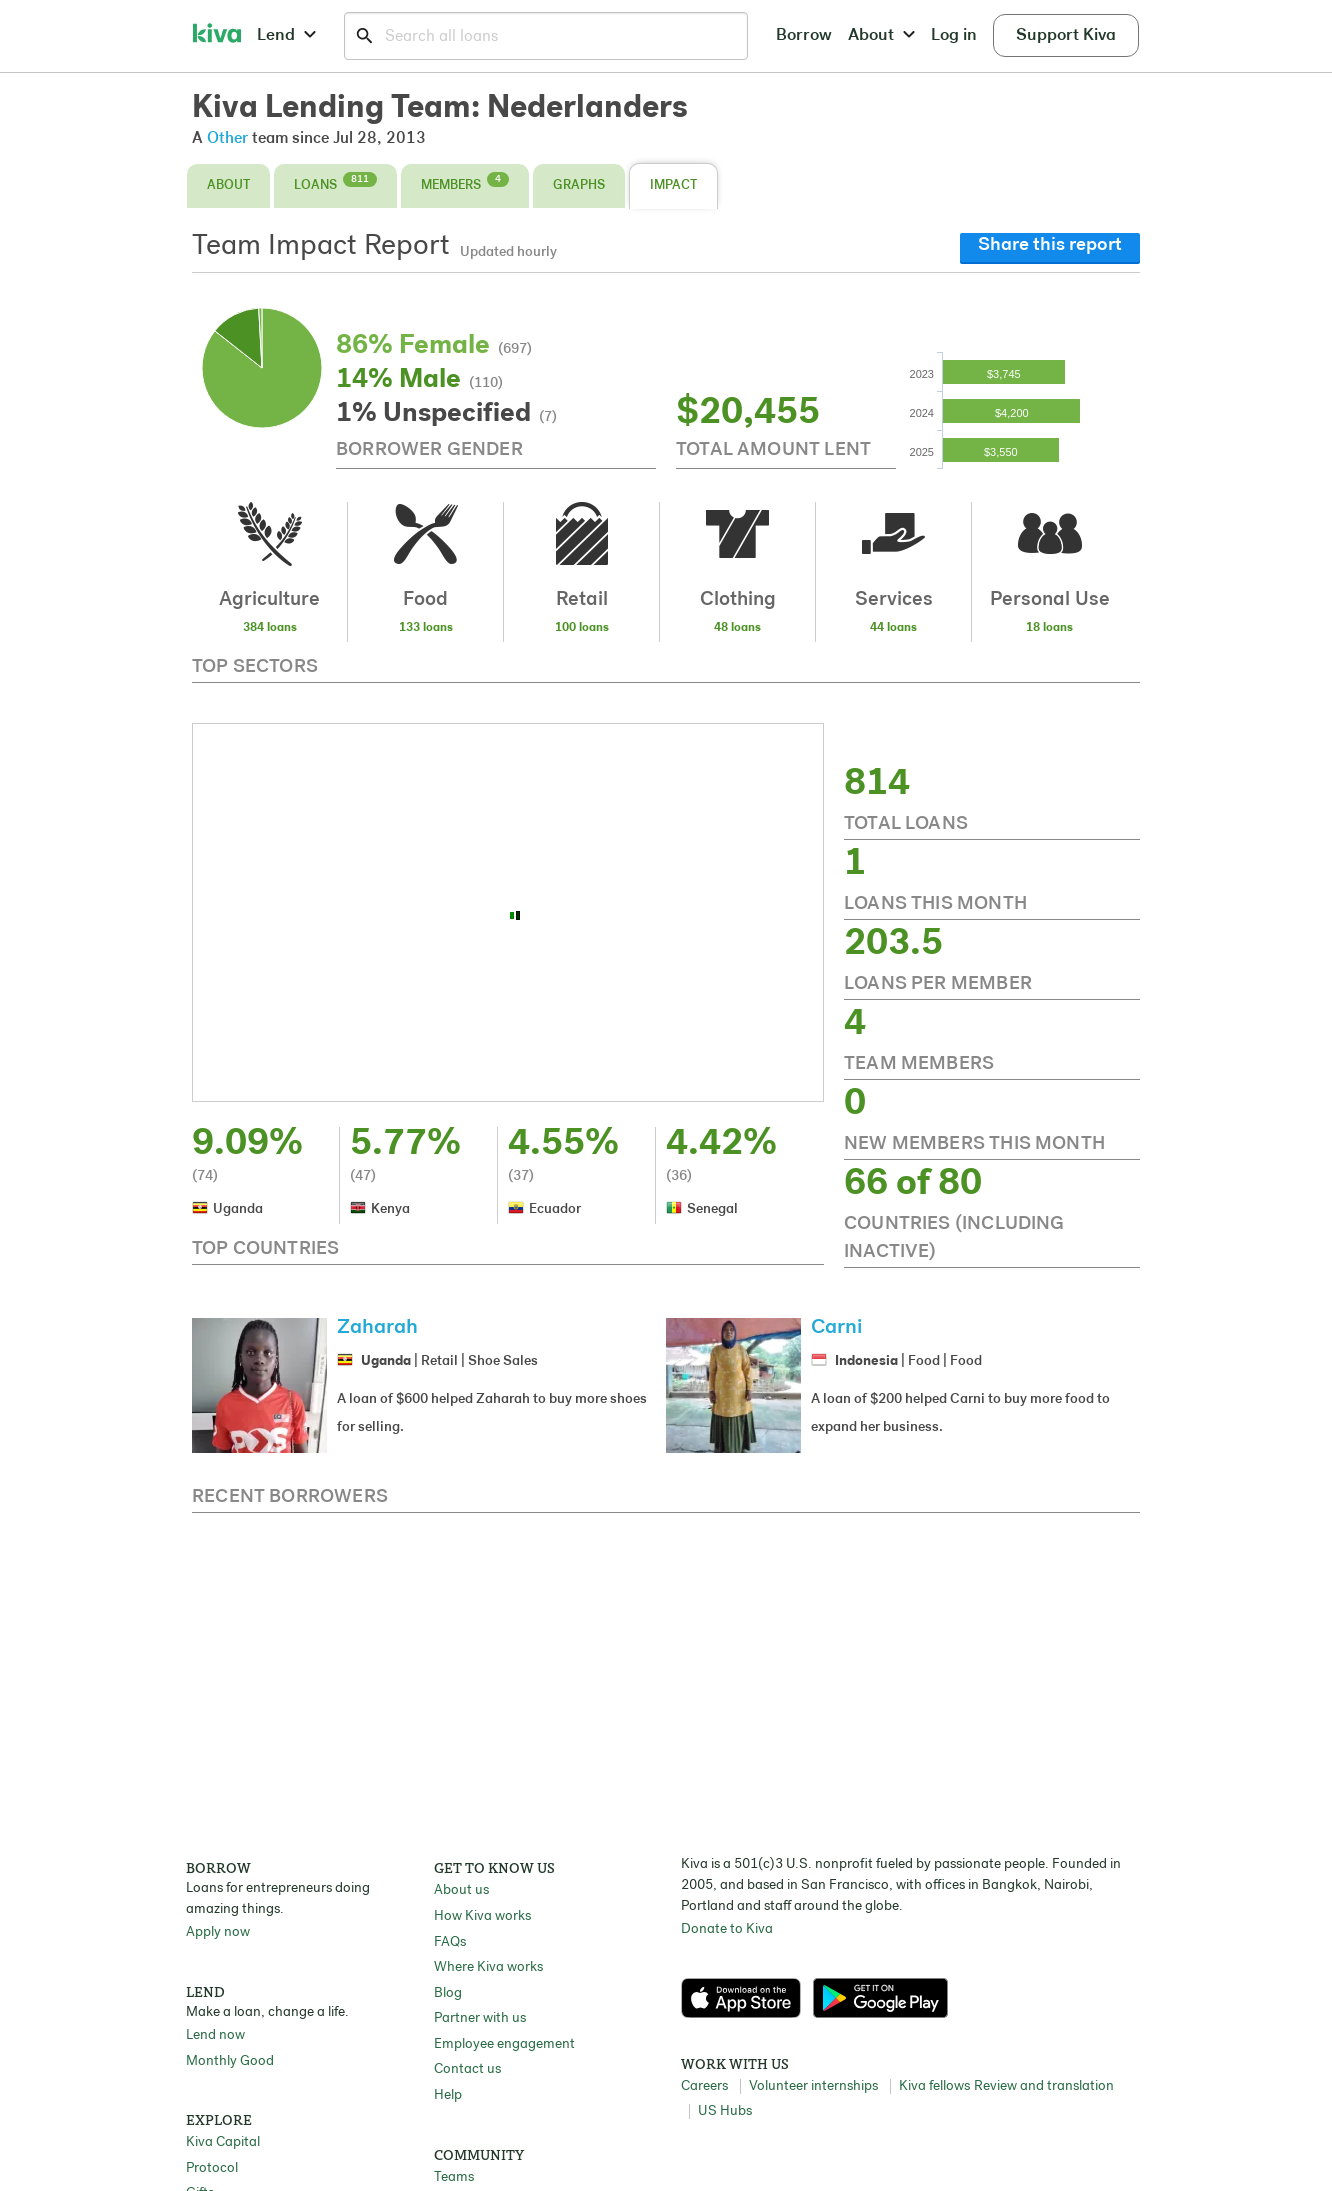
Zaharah (377, 1328)
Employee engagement (504, 2044)
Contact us (467, 2069)
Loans (335, 182)
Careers (704, 2086)
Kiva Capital (223, 2142)
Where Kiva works (488, 1967)
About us (461, 1890)
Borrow (804, 35)
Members (465, 182)
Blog (448, 1993)
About (881, 35)
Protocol (212, 2168)
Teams (454, 2177)
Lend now (215, 2035)
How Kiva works (482, 1916)
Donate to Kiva (727, 1929)
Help (448, 2095)
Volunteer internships (813, 2086)
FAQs (450, 1942)
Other (227, 139)
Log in (954, 35)
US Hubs (725, 2111)
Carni (836, 1328)
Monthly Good (230, 2061)
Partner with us (480, 2018)
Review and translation (1044, 2086)
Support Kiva (1066, 35)
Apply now (218, 1932)
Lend (286, 35)
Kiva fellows (934, 2086)
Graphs (579, 185)
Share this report (1050, 245)
